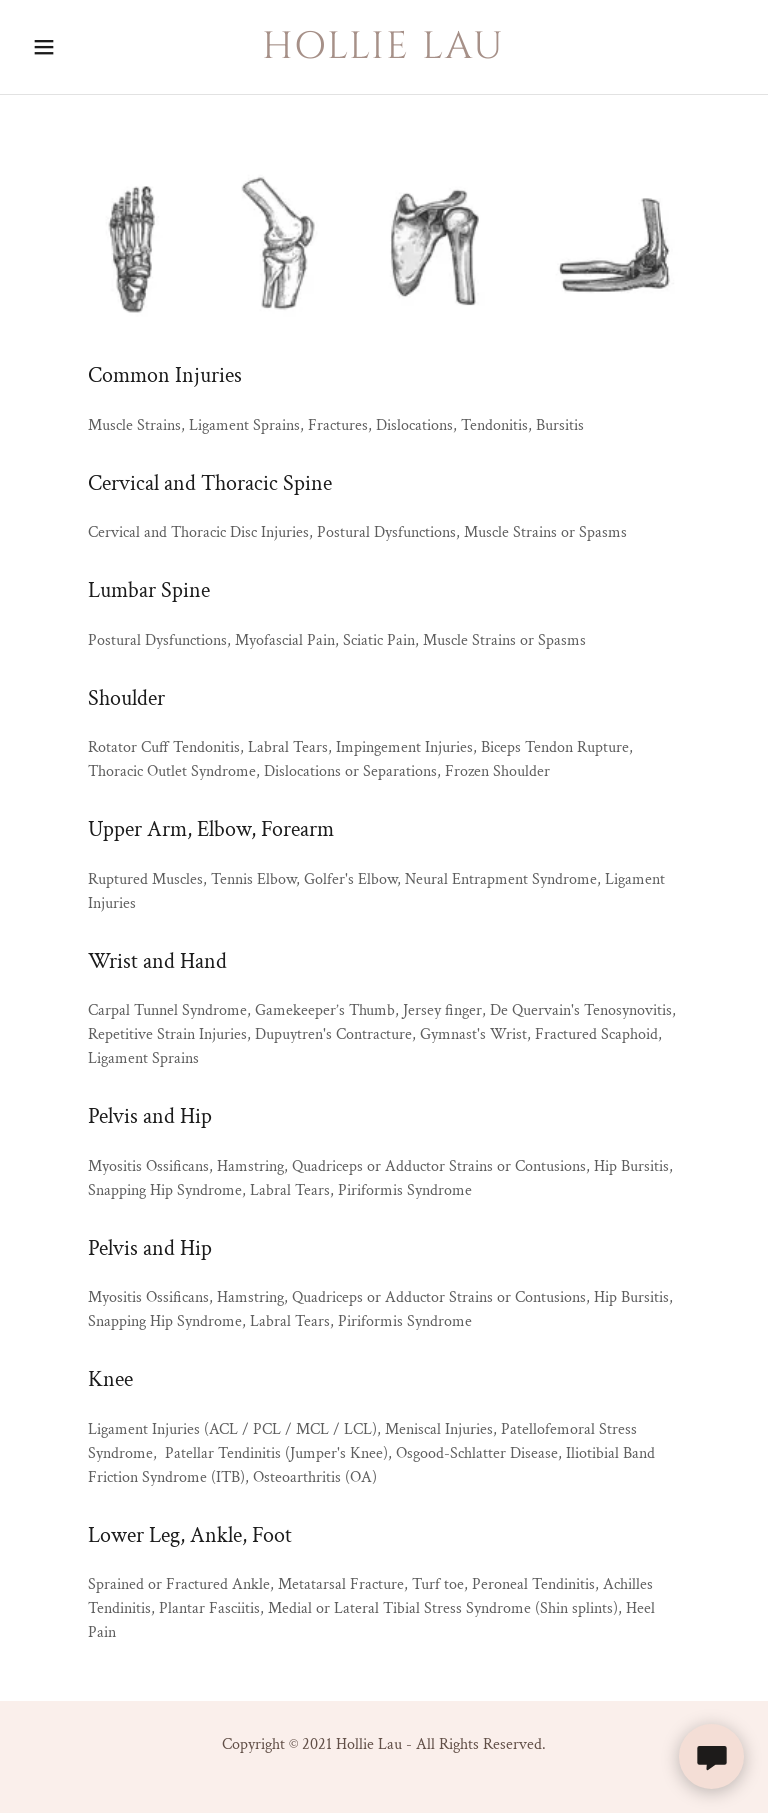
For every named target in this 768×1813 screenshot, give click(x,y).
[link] (384, 53)
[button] (57, 47)
